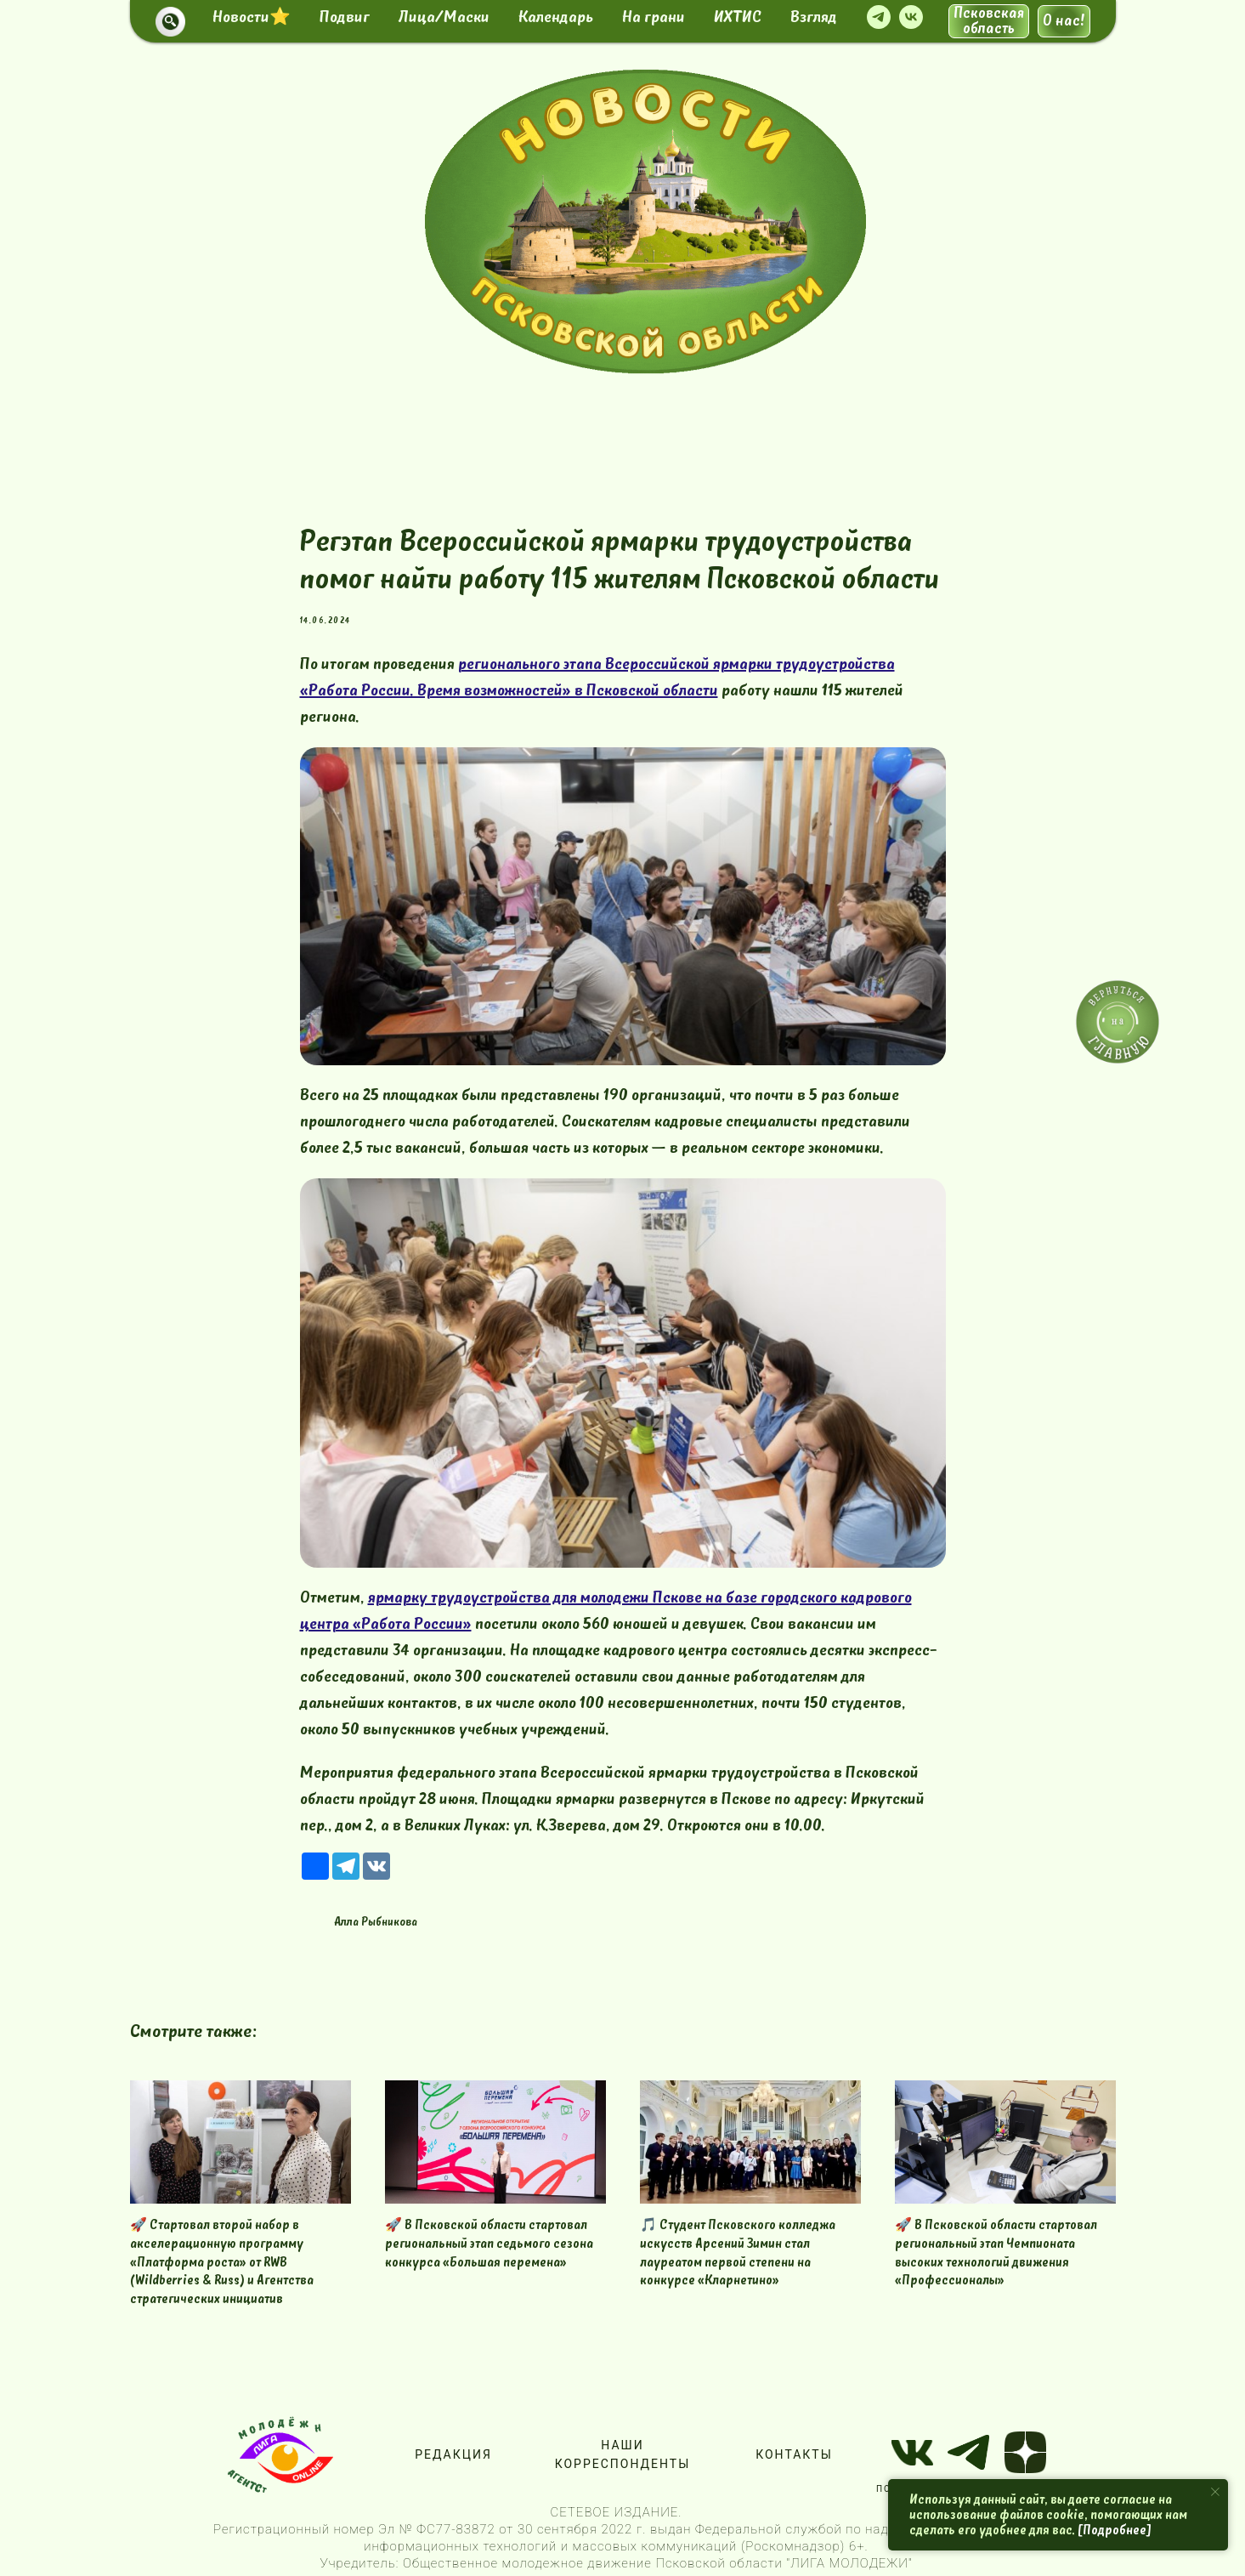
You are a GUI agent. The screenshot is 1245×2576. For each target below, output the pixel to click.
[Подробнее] (1115, 2530)
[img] (645, 221)
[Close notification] (1215, 2491)
